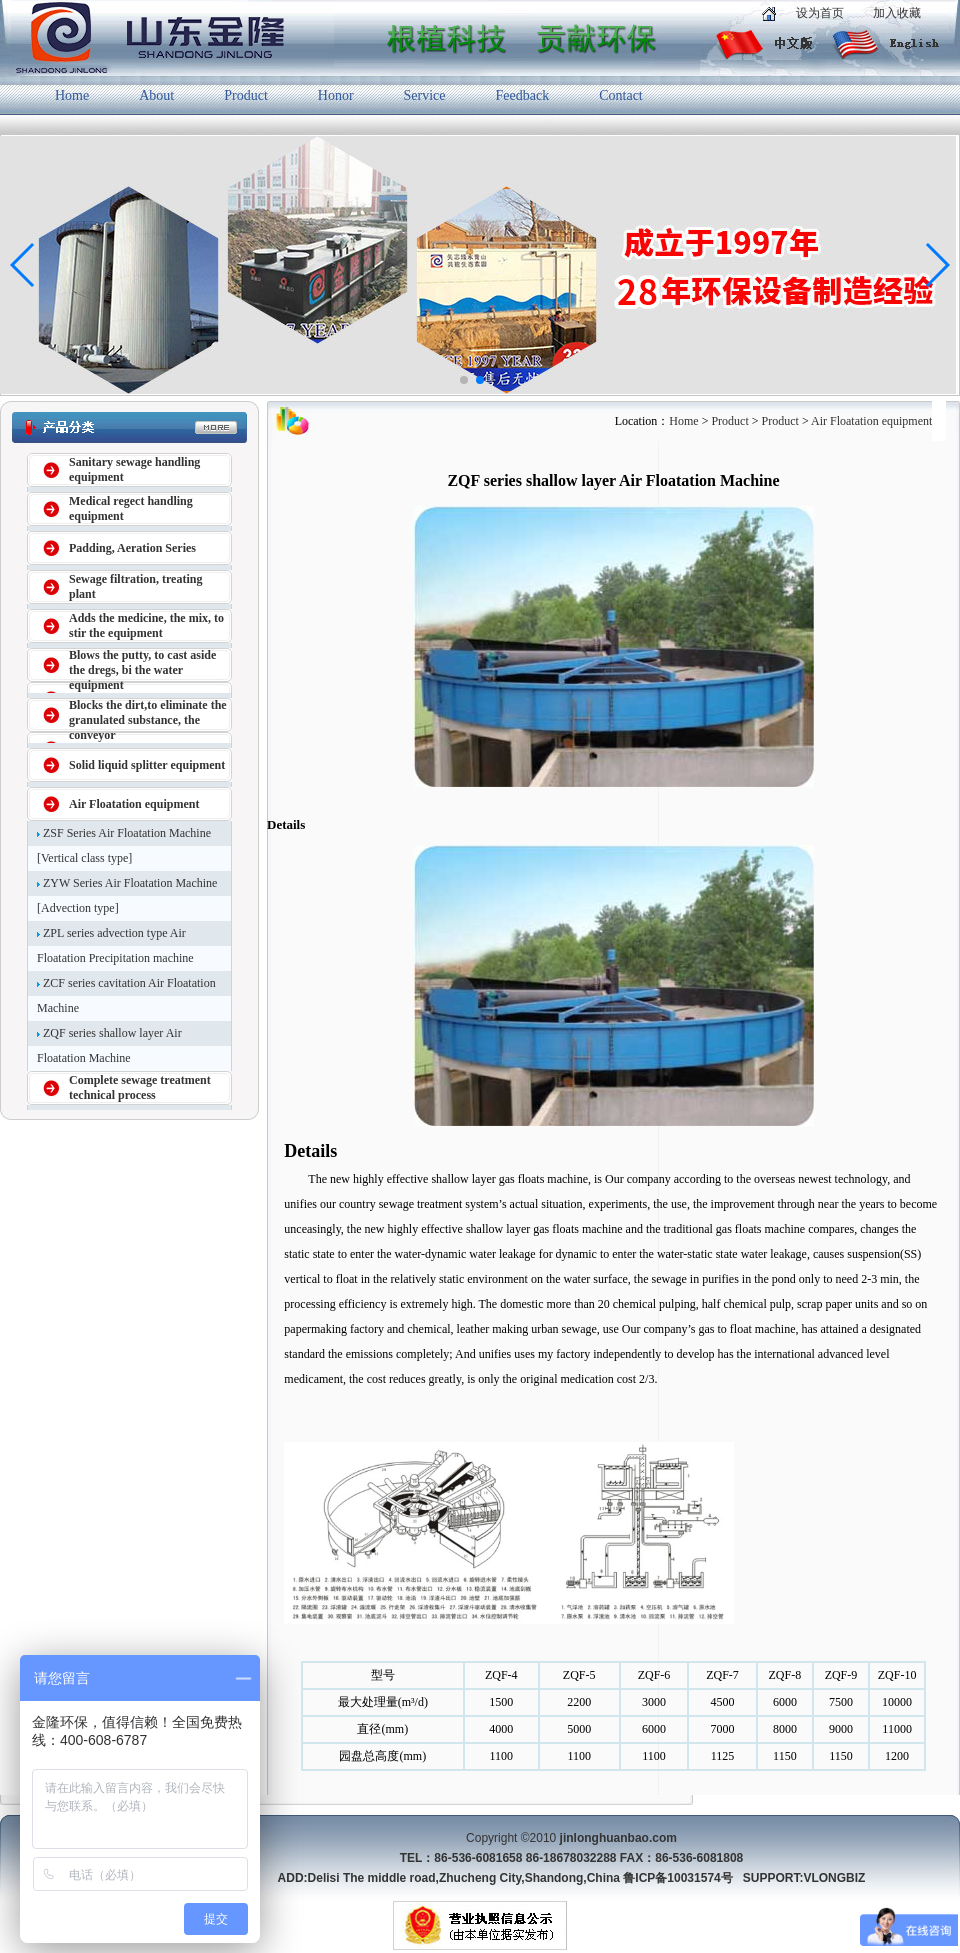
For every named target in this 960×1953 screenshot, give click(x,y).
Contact (621, 95)
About (156, 95)
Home (72, 95)
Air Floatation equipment (871, 421)
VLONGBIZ (834, 1878)
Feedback (523, 95)
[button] (464, 380)
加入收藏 (897, 13)
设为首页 (820, 13)
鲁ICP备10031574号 (677, 1878)
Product (246, 95)
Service (425, 95)
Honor (336, 95)
